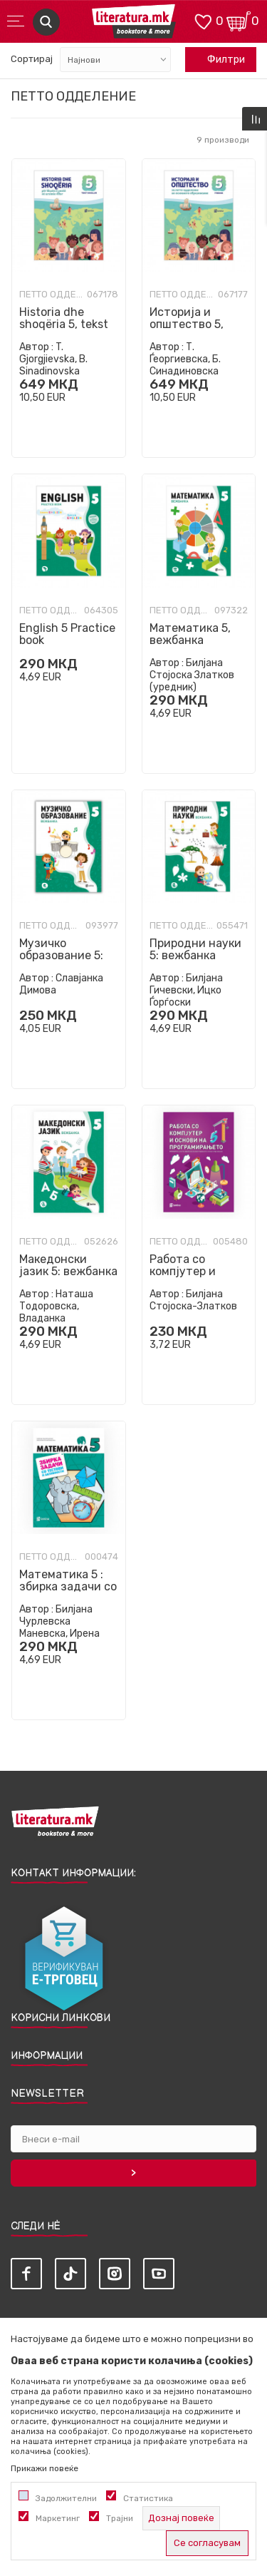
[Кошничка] (238, 20)
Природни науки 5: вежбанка (195, 949)
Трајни (119, 2518)
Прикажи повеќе (44, 2468)
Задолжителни (66, 2498)
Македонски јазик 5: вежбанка (68, 1265)
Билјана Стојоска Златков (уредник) (192, 675)
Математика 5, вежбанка (190, 634)
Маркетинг (58, 2518)
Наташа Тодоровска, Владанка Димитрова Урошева (68, 1312)
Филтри (218, 59)
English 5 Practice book (67, 634)
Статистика (148, 2498)
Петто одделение (51, 295)
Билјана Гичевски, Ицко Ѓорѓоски (186, 990)
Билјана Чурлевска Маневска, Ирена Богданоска (59, 1627)
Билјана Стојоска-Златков (193, 1300)
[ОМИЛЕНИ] (203, 20)
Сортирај (32, 58)
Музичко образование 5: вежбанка (61, 955)
